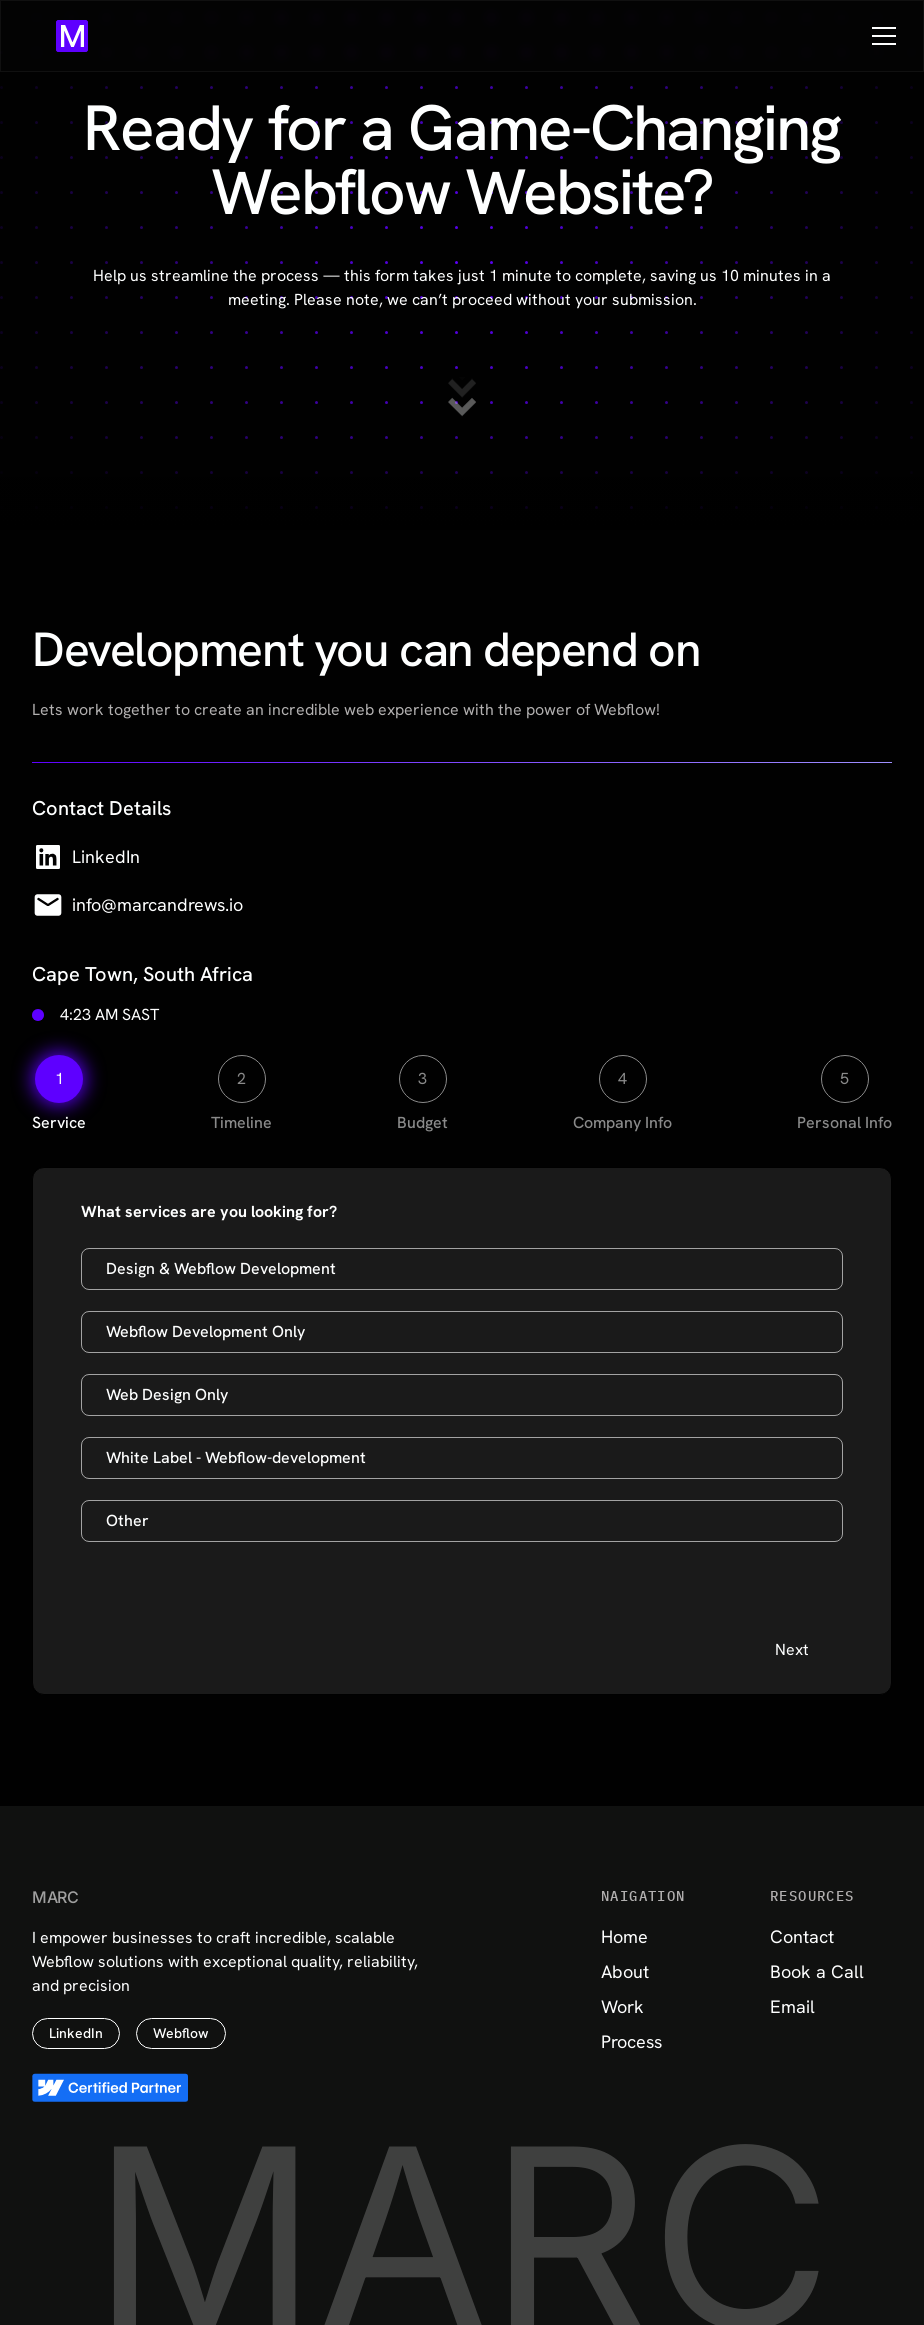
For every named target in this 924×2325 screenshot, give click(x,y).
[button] (880, 36)
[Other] (462, 1521)
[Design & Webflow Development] (462, 1269)
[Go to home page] (72, 36)
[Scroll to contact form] (462, 397)
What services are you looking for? (209, 1211)
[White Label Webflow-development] (462, 1458)
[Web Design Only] (462, 1395)
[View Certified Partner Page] (110, 2087)
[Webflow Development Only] (462, 1332)
